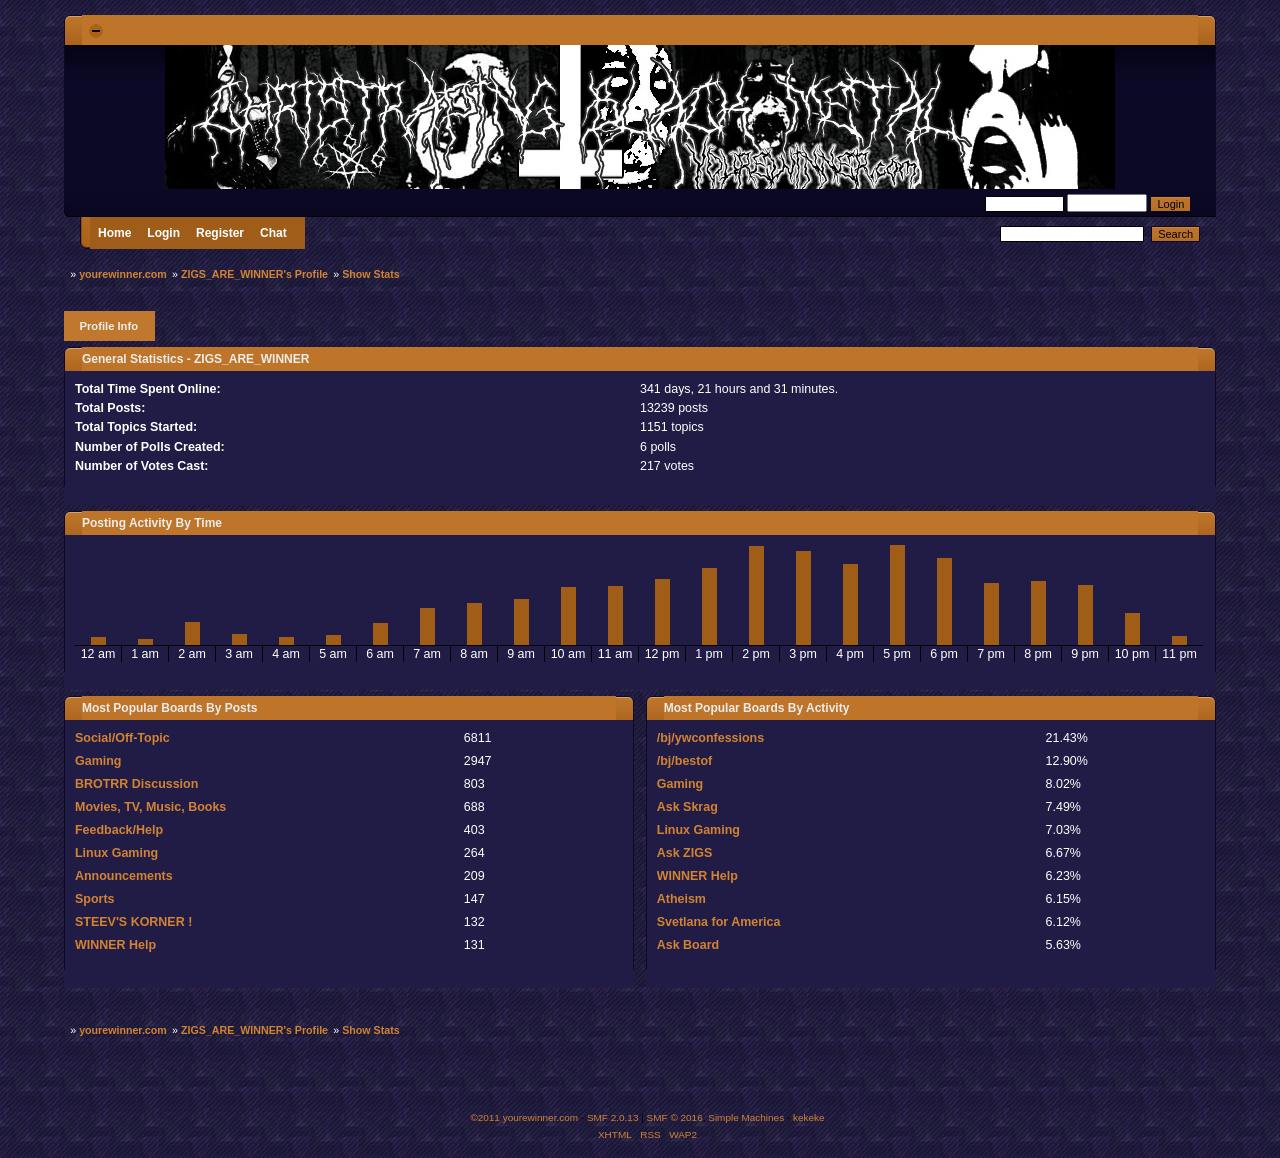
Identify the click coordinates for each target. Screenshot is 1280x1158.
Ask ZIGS (684, 853)
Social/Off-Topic (122, 738)
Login (163, 233)
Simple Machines (746, 1117)
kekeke (809, 1117)
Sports (95, 899)
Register (220, 233)
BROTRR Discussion (136, 784)
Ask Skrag (687, 807)
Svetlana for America (719, 922)
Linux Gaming (116, 853)
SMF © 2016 (675, 1117)
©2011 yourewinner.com (524, 1117)
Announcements (124, 876)
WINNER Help (115, 945)
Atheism (681, 899)
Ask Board (688, 945)
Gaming (98, 761)
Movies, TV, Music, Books (150, 807)
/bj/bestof (684, 761)
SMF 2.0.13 (613, 1117)
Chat (273, 233)
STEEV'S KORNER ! (133, 922)
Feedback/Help (119, 830)
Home (114, 233)
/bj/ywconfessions (710, 738)
